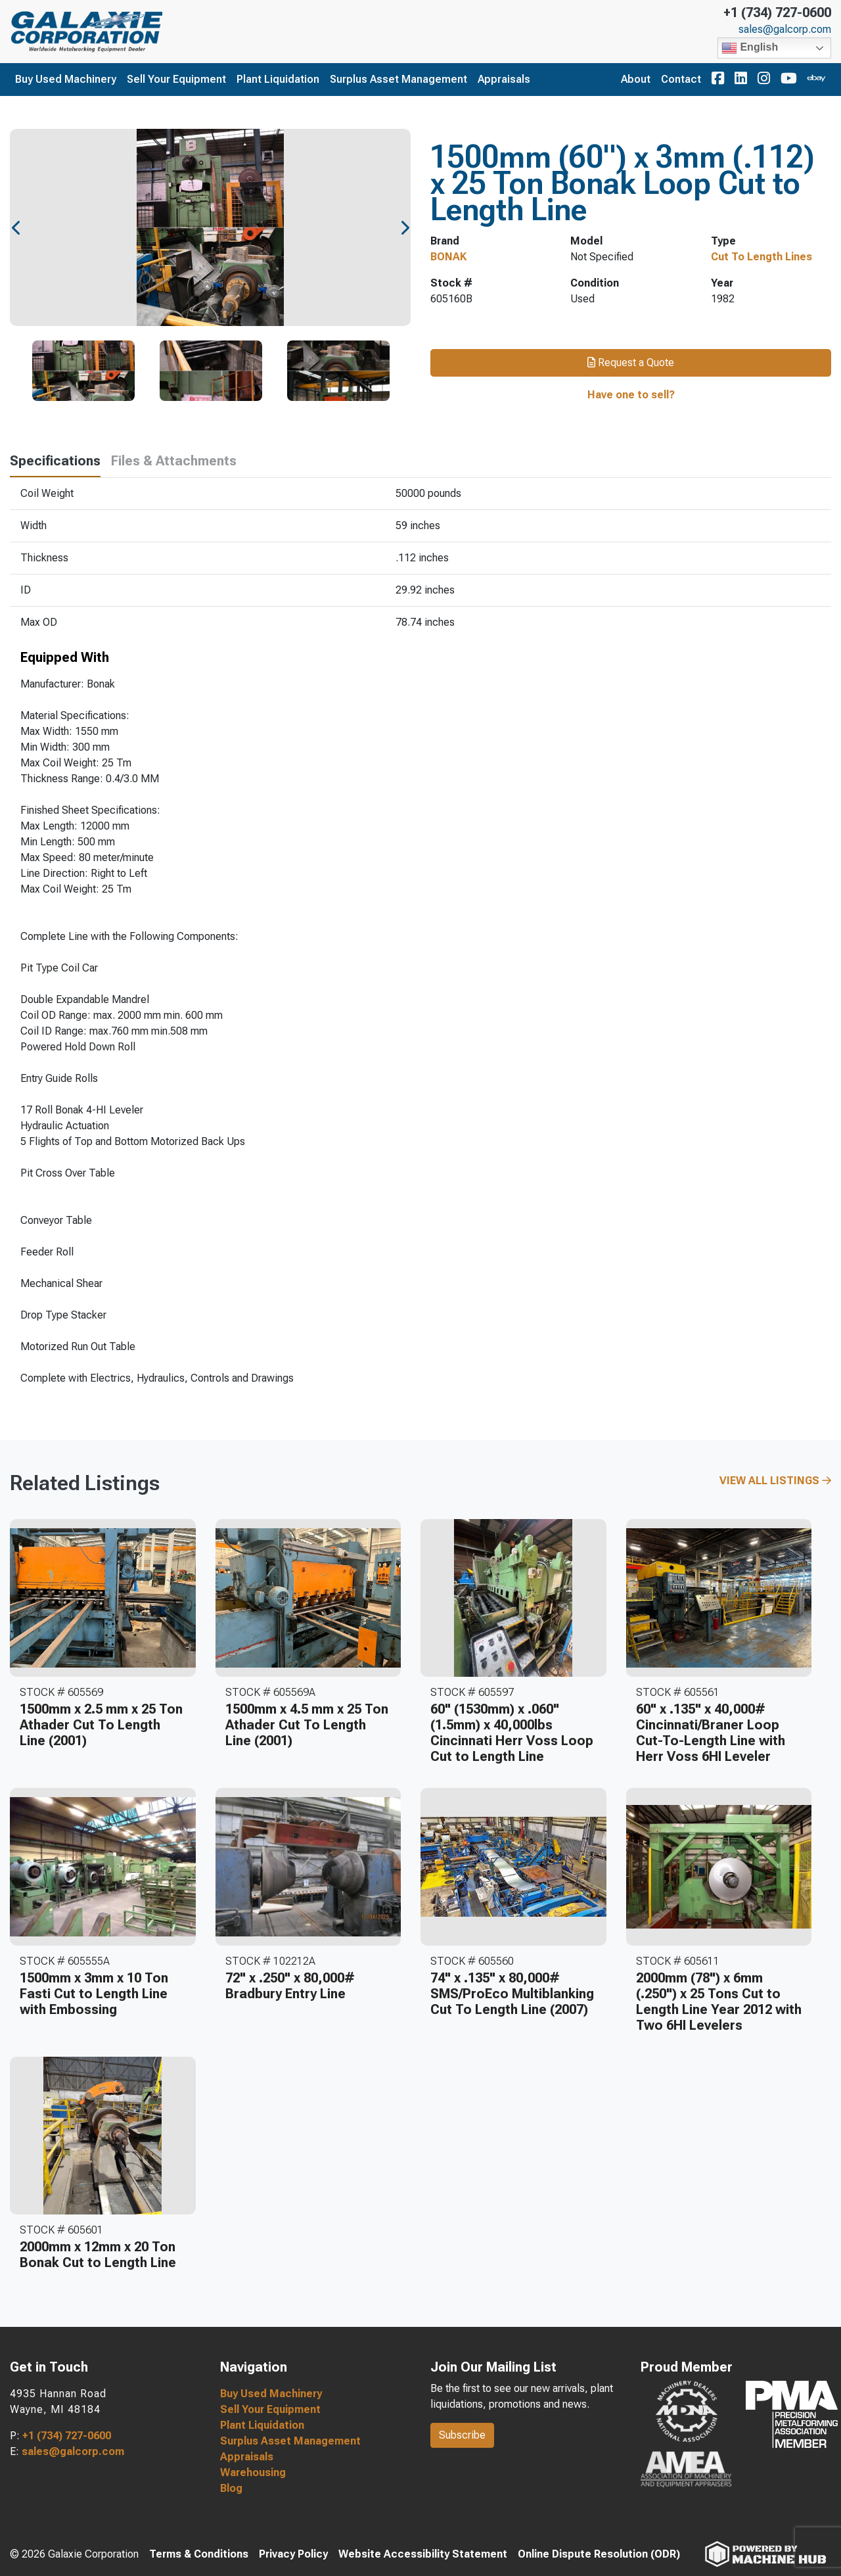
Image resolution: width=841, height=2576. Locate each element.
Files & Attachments (174, 461)
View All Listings (775, 1480)
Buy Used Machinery (65, 79)
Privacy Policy (293, 2554)
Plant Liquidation (278, 79)
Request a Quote (630, 362)
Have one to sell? (631, 394)
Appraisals (504, 79)
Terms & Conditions (198, 2554)
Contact (681, 79)
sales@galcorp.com (785, 29)
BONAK (448, 256)
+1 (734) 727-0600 (777, 12)
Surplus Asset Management (398, 79)
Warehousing (253, 2472)
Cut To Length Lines (761, 256)
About (635, 79)
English (749, 48)
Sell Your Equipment (176, 79)
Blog (231, 2488)
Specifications (55, 461)
